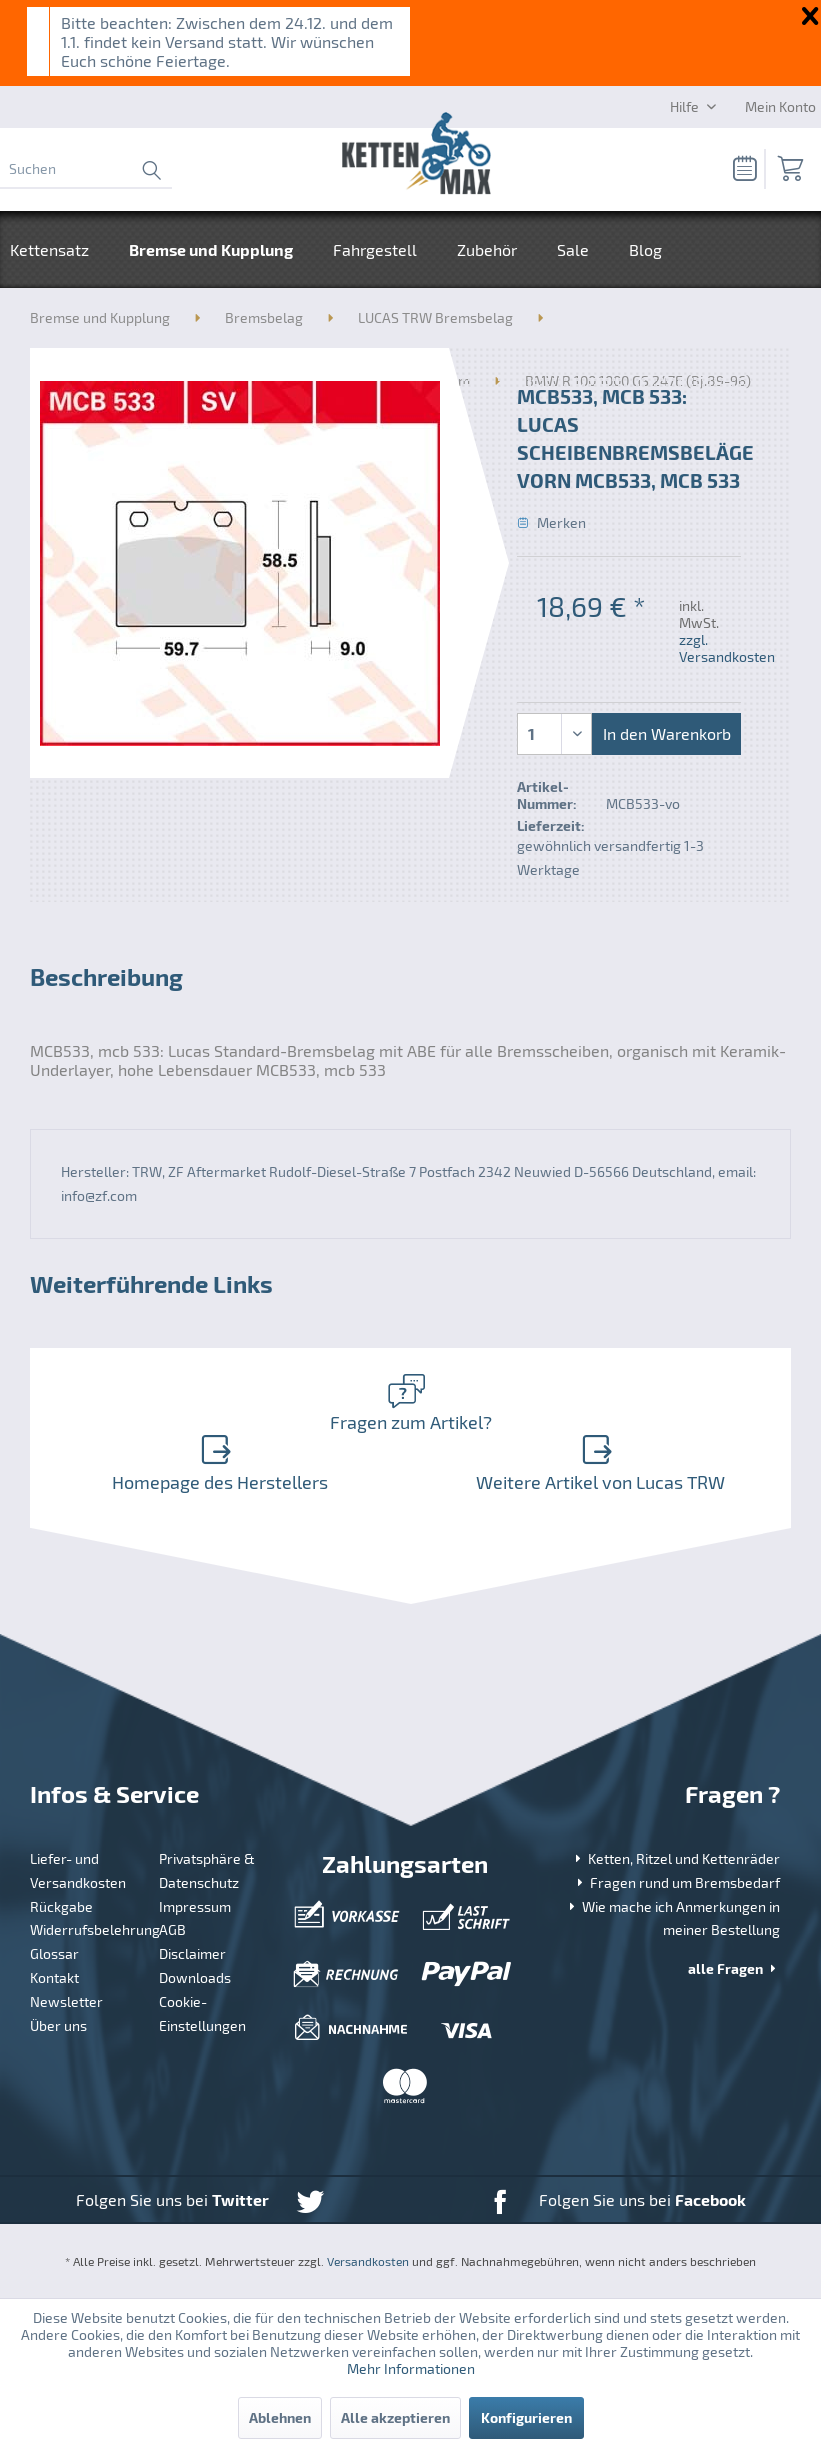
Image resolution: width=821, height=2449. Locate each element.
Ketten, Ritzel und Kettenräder (675, 1858)
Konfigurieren (526, 2417)
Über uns (58, 2025)
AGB (172, 1929)
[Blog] (645, 249)
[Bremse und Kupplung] (211, 249)
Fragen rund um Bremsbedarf (676, 1882)
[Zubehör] (487, 249)
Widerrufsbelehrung (87, 1929)
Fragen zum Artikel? (406, 1403)
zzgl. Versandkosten (727, 648)
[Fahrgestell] (375, 249)
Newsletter (66, 2001)
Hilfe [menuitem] (686, 106)
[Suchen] (86, 169)
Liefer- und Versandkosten (78, 1870)
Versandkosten (368, 2261)
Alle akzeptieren (395, 2417)
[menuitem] (86, 169)
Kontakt (54, 1977)
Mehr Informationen (411, 2368)
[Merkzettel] (739, 169)
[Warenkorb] (789, 169)
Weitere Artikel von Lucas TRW (597, 1463)
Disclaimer (192, 1953)
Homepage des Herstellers (216, 1463)
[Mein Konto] (780, 106)
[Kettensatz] (59, 249)
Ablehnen (280, 2417)
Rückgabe (61, 1906)
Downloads (195, 1977)
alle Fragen (734, 1968)
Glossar (54, 1953)
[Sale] (573, 249)
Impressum (195, 1906)
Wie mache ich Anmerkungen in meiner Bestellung (672, 1918)
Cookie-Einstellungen (202, 2013)
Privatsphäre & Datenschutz (207, 1870)
